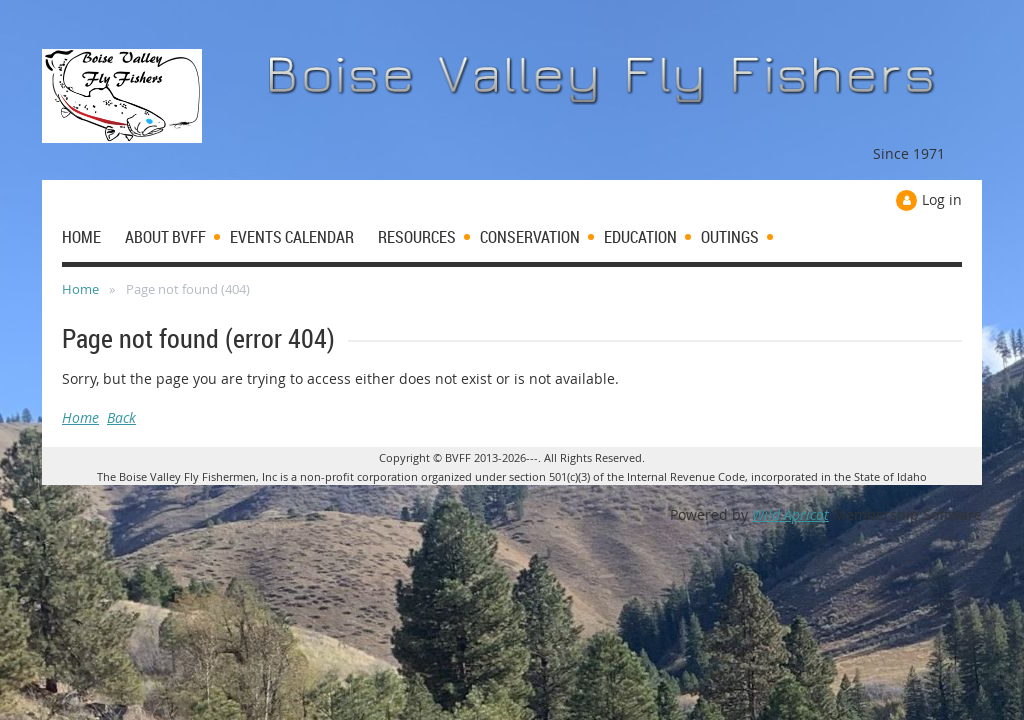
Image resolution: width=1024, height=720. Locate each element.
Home (80, 289)
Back (121, 417)
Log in (942, 199)
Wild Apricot (790, 514)
